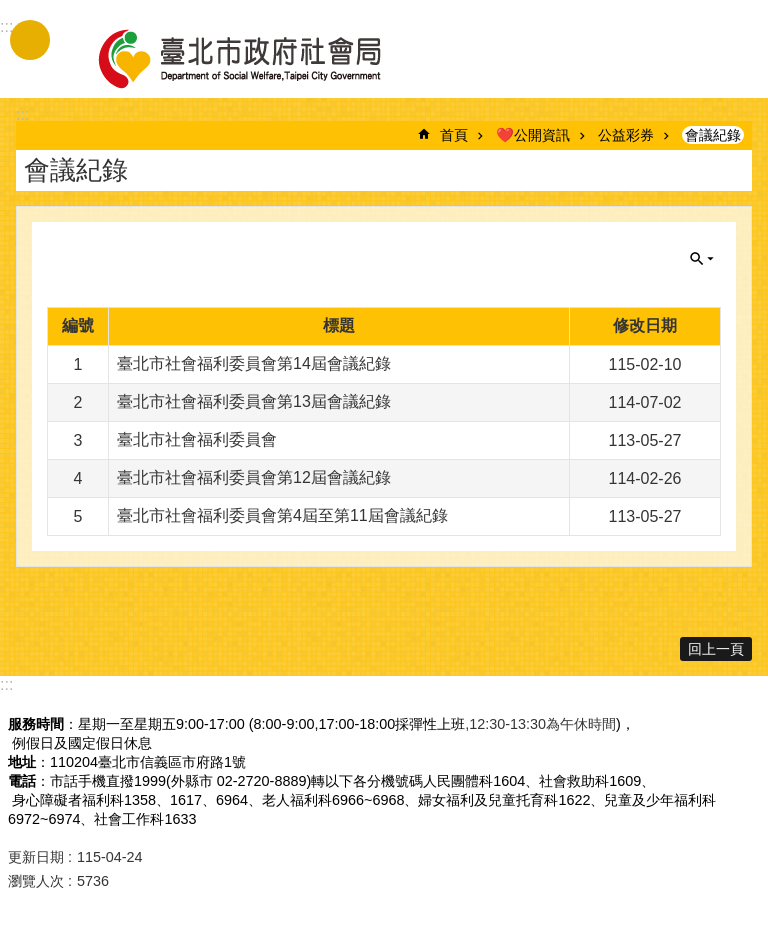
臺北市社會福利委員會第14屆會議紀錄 (254, 363)
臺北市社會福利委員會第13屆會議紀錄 (254, 401)
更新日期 (36, 857)
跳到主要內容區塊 (10, 10)
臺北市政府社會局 (263, 58)
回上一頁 (716, 649)
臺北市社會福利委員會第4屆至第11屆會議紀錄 (282, 515)
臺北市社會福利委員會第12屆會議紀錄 (254, 477)
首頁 (454, 135)
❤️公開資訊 (533, 135)
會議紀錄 (713, 135)
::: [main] (22, 114)
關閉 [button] (702, 259)
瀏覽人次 (36, 881)
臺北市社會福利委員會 (197, 439)
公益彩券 (626, 135)
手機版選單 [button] (30, 40)
